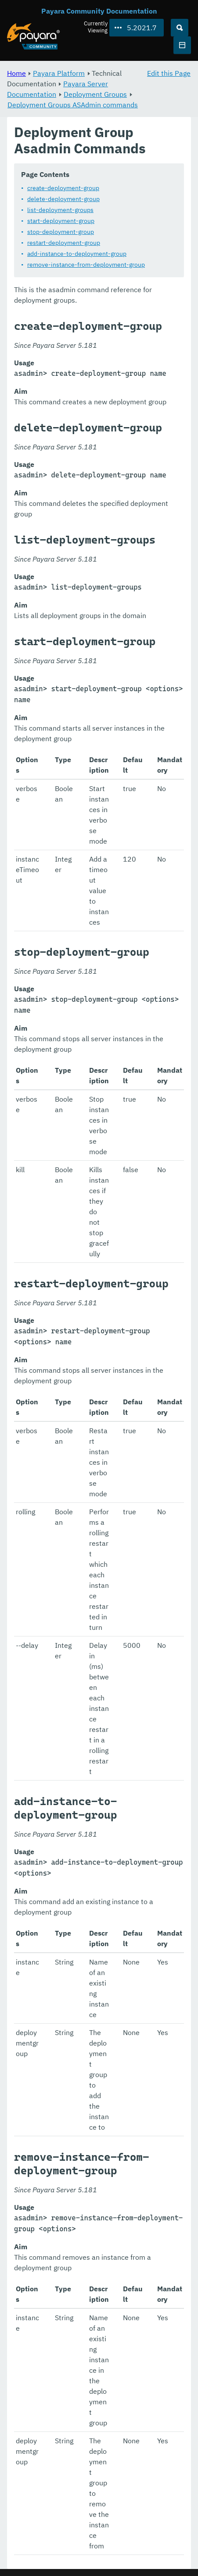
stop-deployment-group (60, 232)
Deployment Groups (95, 94)
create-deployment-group (63, 188)
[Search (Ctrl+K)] (179, 27)
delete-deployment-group (63, 199)
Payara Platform (59, 73)
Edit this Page (169, 73)
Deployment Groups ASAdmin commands (72, 104)
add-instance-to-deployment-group (76, 254)
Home (16, 73)
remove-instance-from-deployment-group (86, 265)
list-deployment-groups (60, 210)
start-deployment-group (60, 221)
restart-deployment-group (63, 243)
